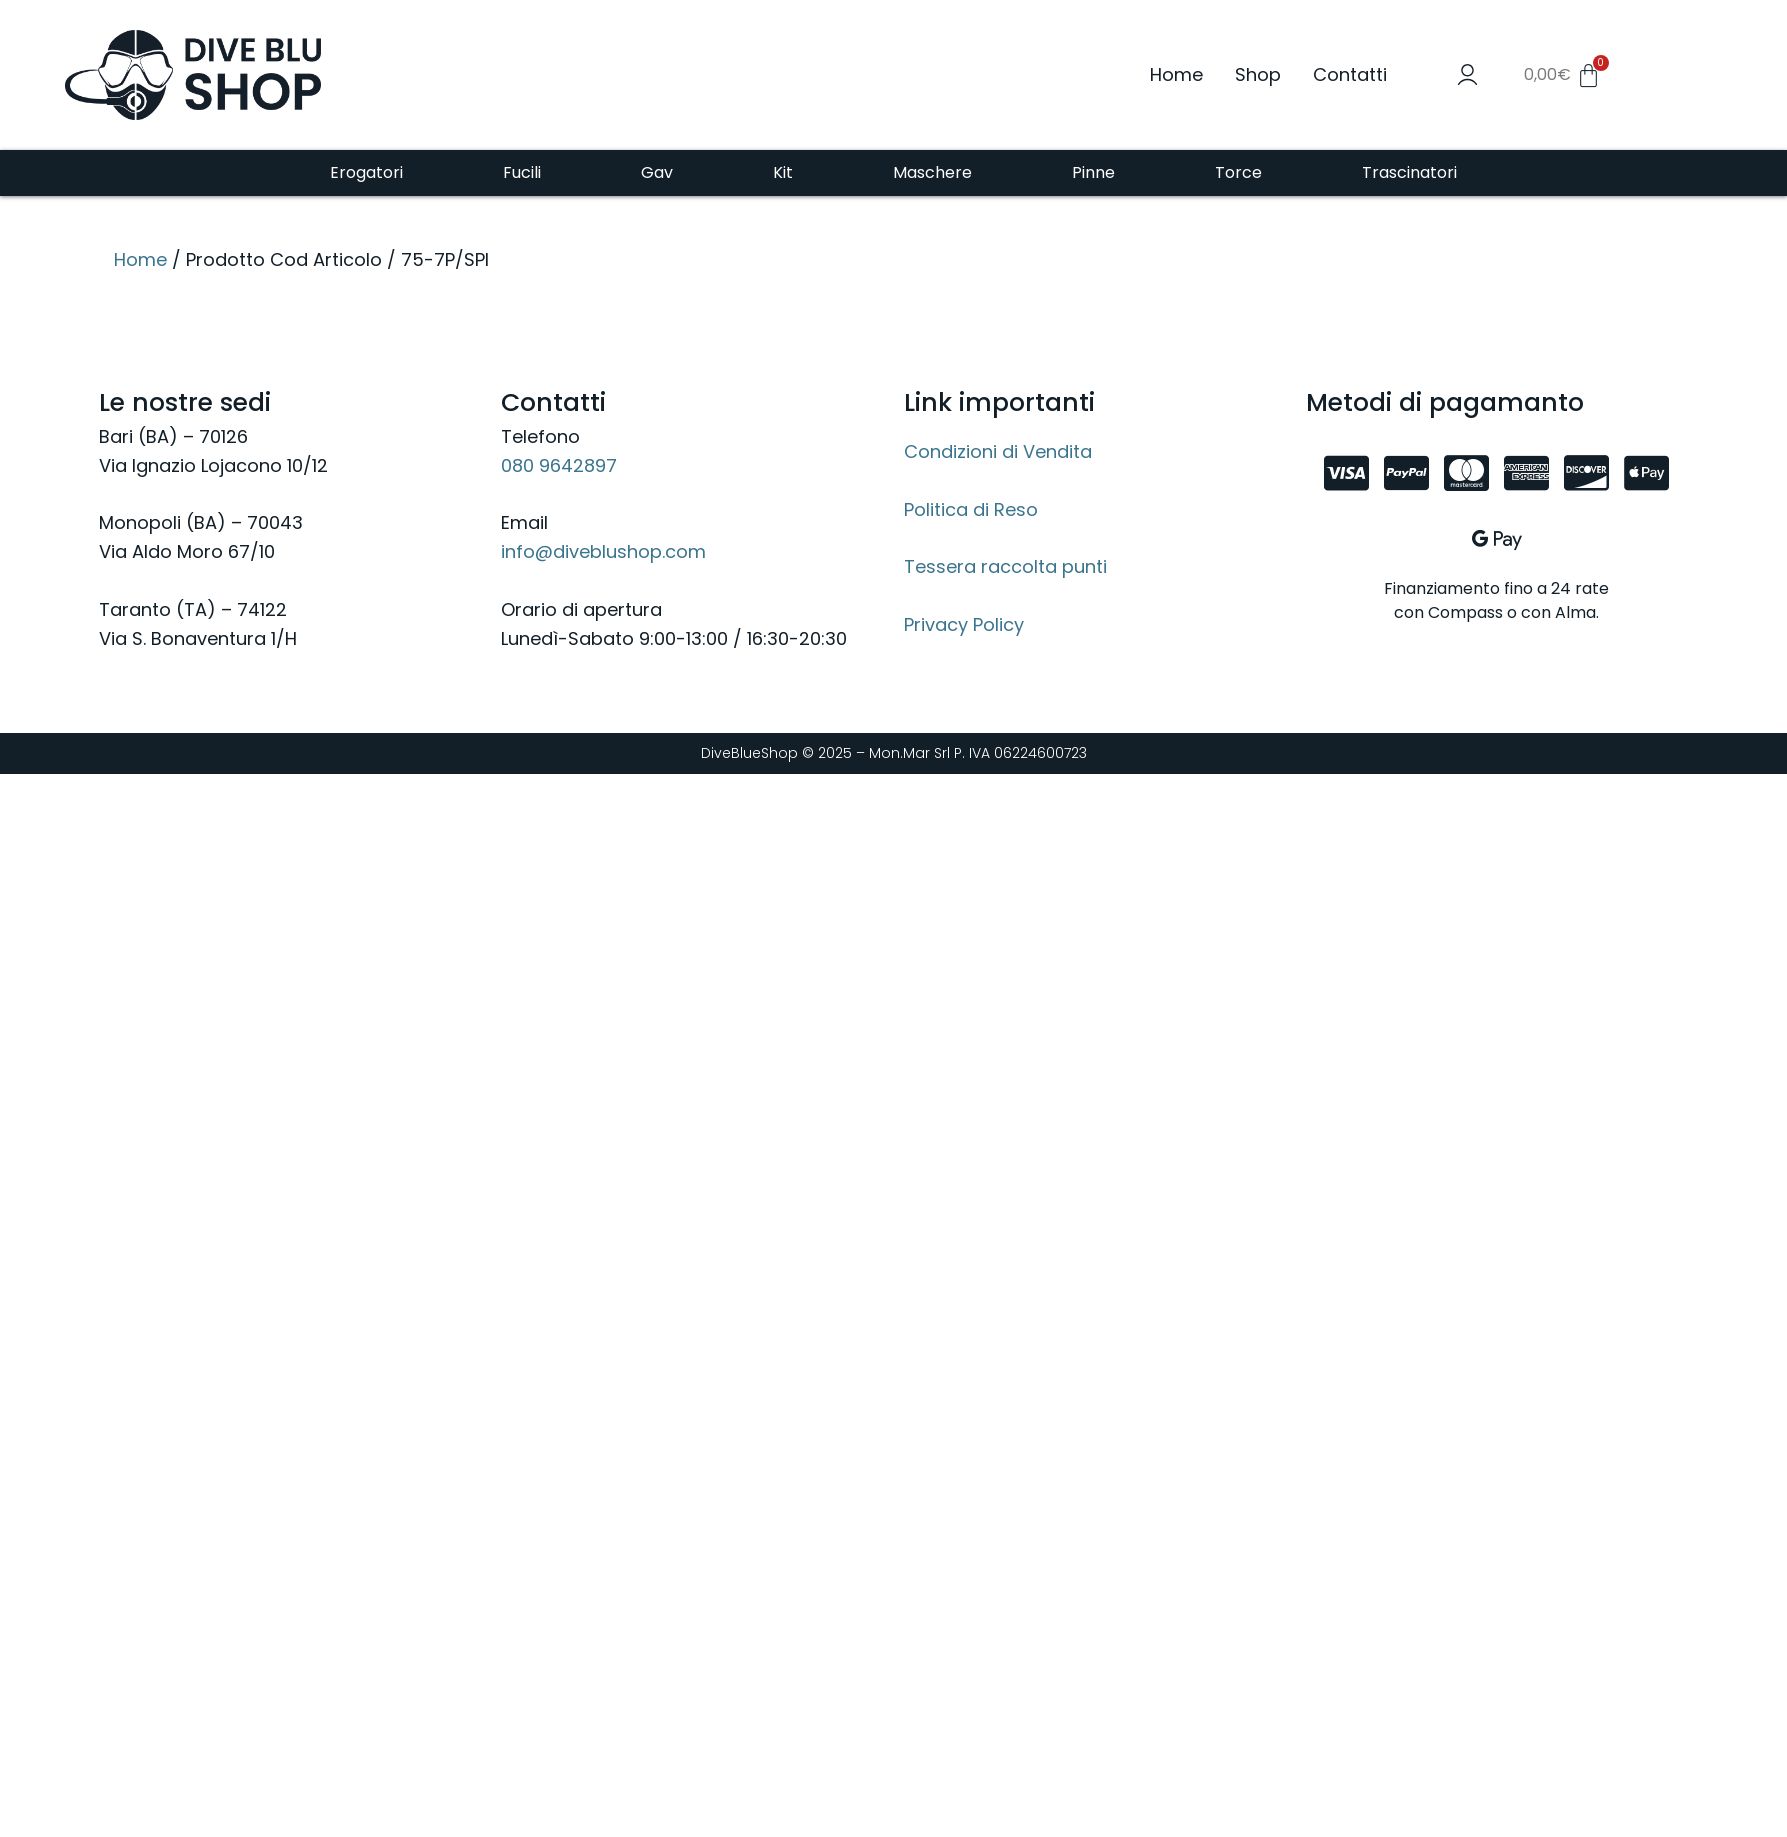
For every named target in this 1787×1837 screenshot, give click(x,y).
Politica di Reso (971, 509)
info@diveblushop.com (603, 551)
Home (1176, 74)
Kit (783, 172)
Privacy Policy (964, 624)
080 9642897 (559, 465)
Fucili (522, 172)
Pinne (1093, 172)
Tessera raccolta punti (1005, 566)
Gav (657, 172)
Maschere (932, 172)
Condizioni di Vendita (998, 451)
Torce (1238, 172)
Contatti (1350, 74)
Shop (1258, 74)
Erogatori (366, 172)
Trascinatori (1409, 172)
